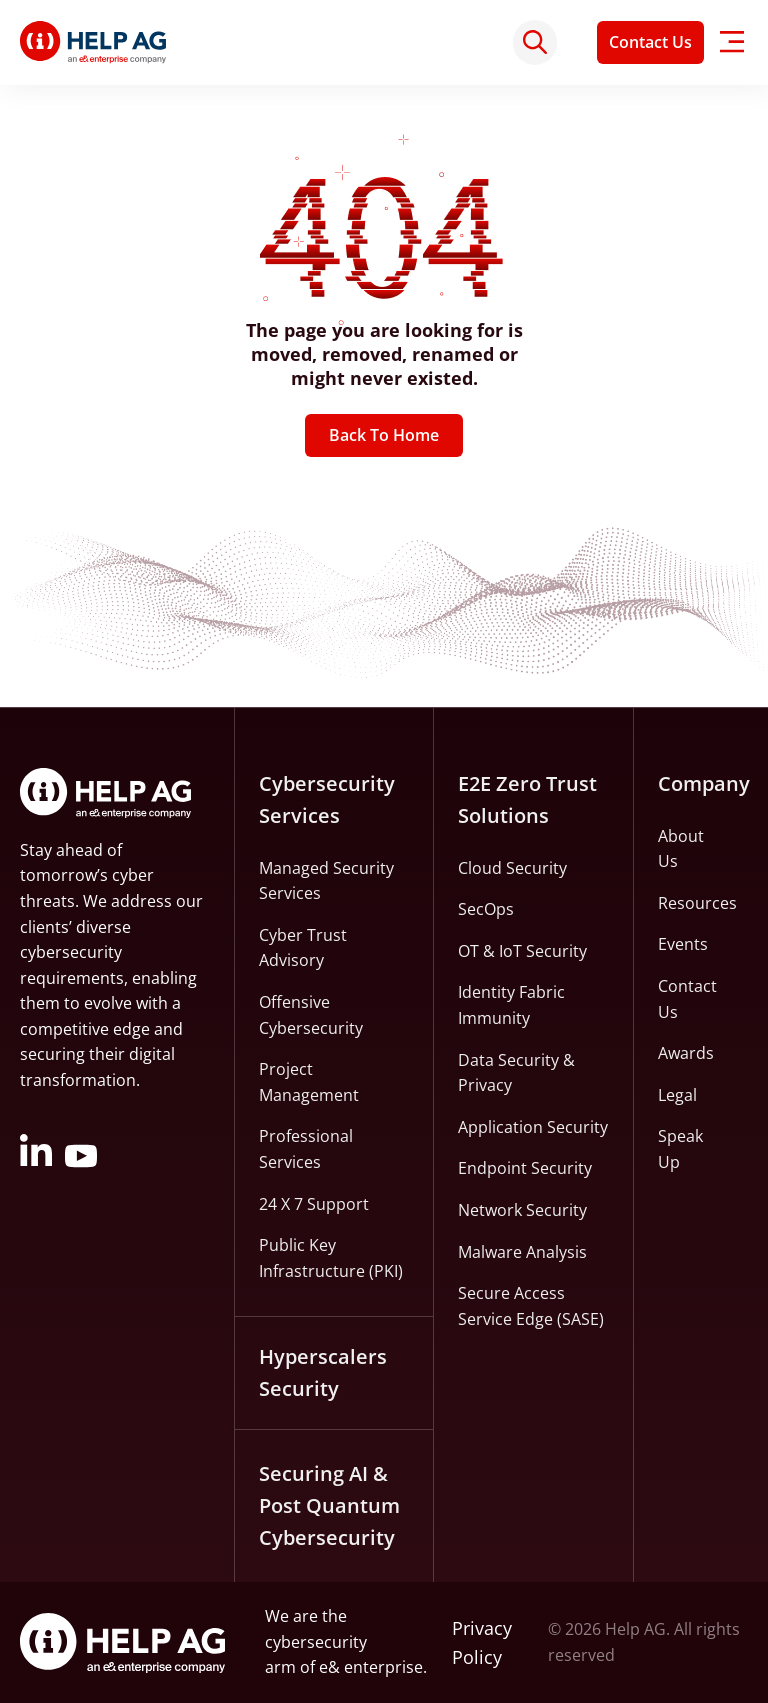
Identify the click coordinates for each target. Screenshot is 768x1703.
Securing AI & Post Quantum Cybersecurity (329, 1505)
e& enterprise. (373, 1668)
